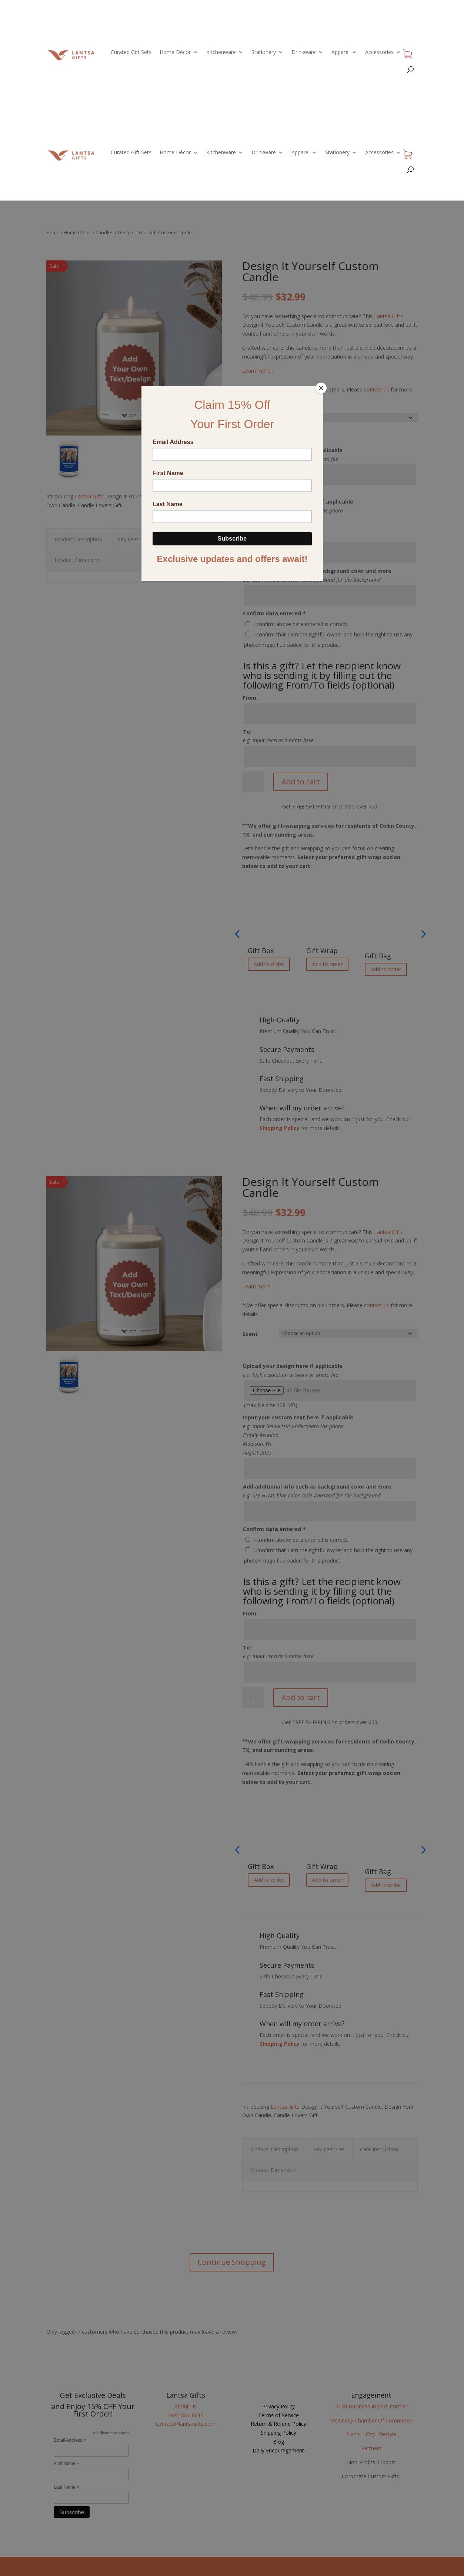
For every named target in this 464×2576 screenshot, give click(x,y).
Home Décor (175, 52)
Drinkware (303, 52)
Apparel (340, 52)
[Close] (321, 388)
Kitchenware (221, 52)
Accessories (379, 52)
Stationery (263, 52)
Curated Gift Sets (131, 52)
